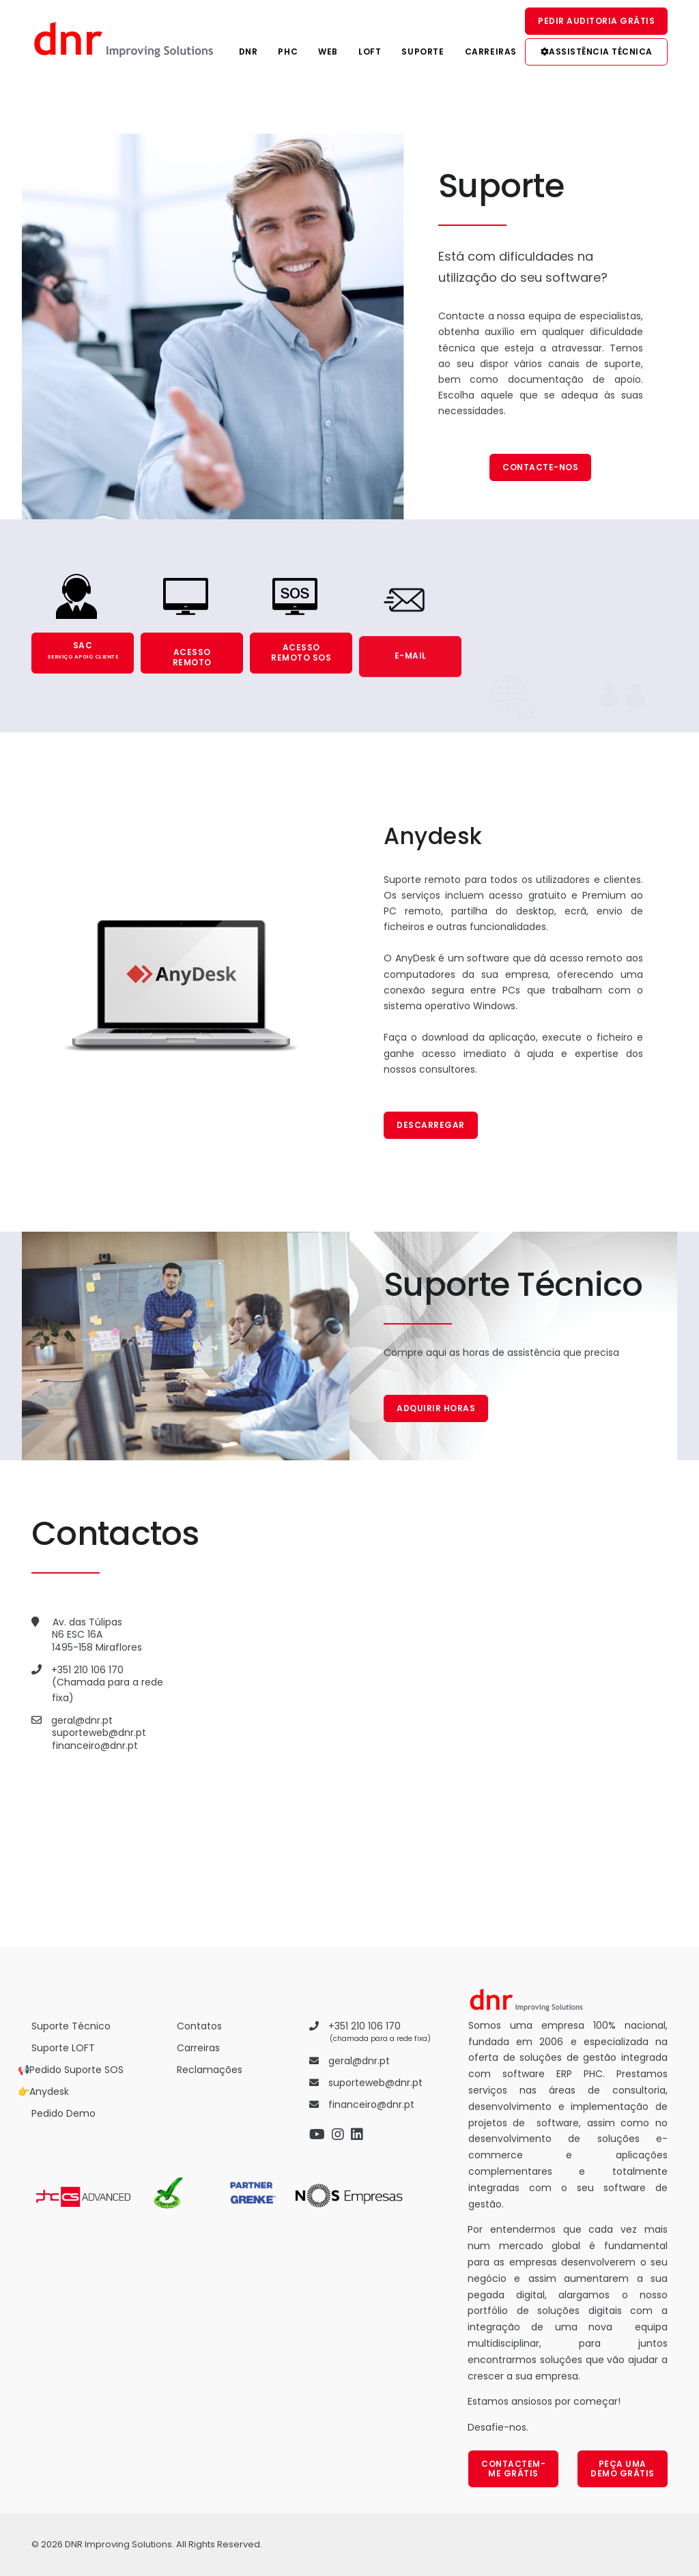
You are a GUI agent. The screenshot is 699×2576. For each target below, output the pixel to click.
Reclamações (209, 2069)
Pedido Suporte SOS (76, 2069)
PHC (288, 51)
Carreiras (491, 51)
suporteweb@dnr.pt (99, 1732)
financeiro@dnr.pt (95, 1745)
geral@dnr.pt (82, 1720)
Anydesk (49, 2091)
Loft (369, 51)
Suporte (422, 51)
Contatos (199, 2026)
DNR (248, 51)
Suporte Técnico (71, 2026)
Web (328, 51)
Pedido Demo (63, 2113)
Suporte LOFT (63, 2048)
